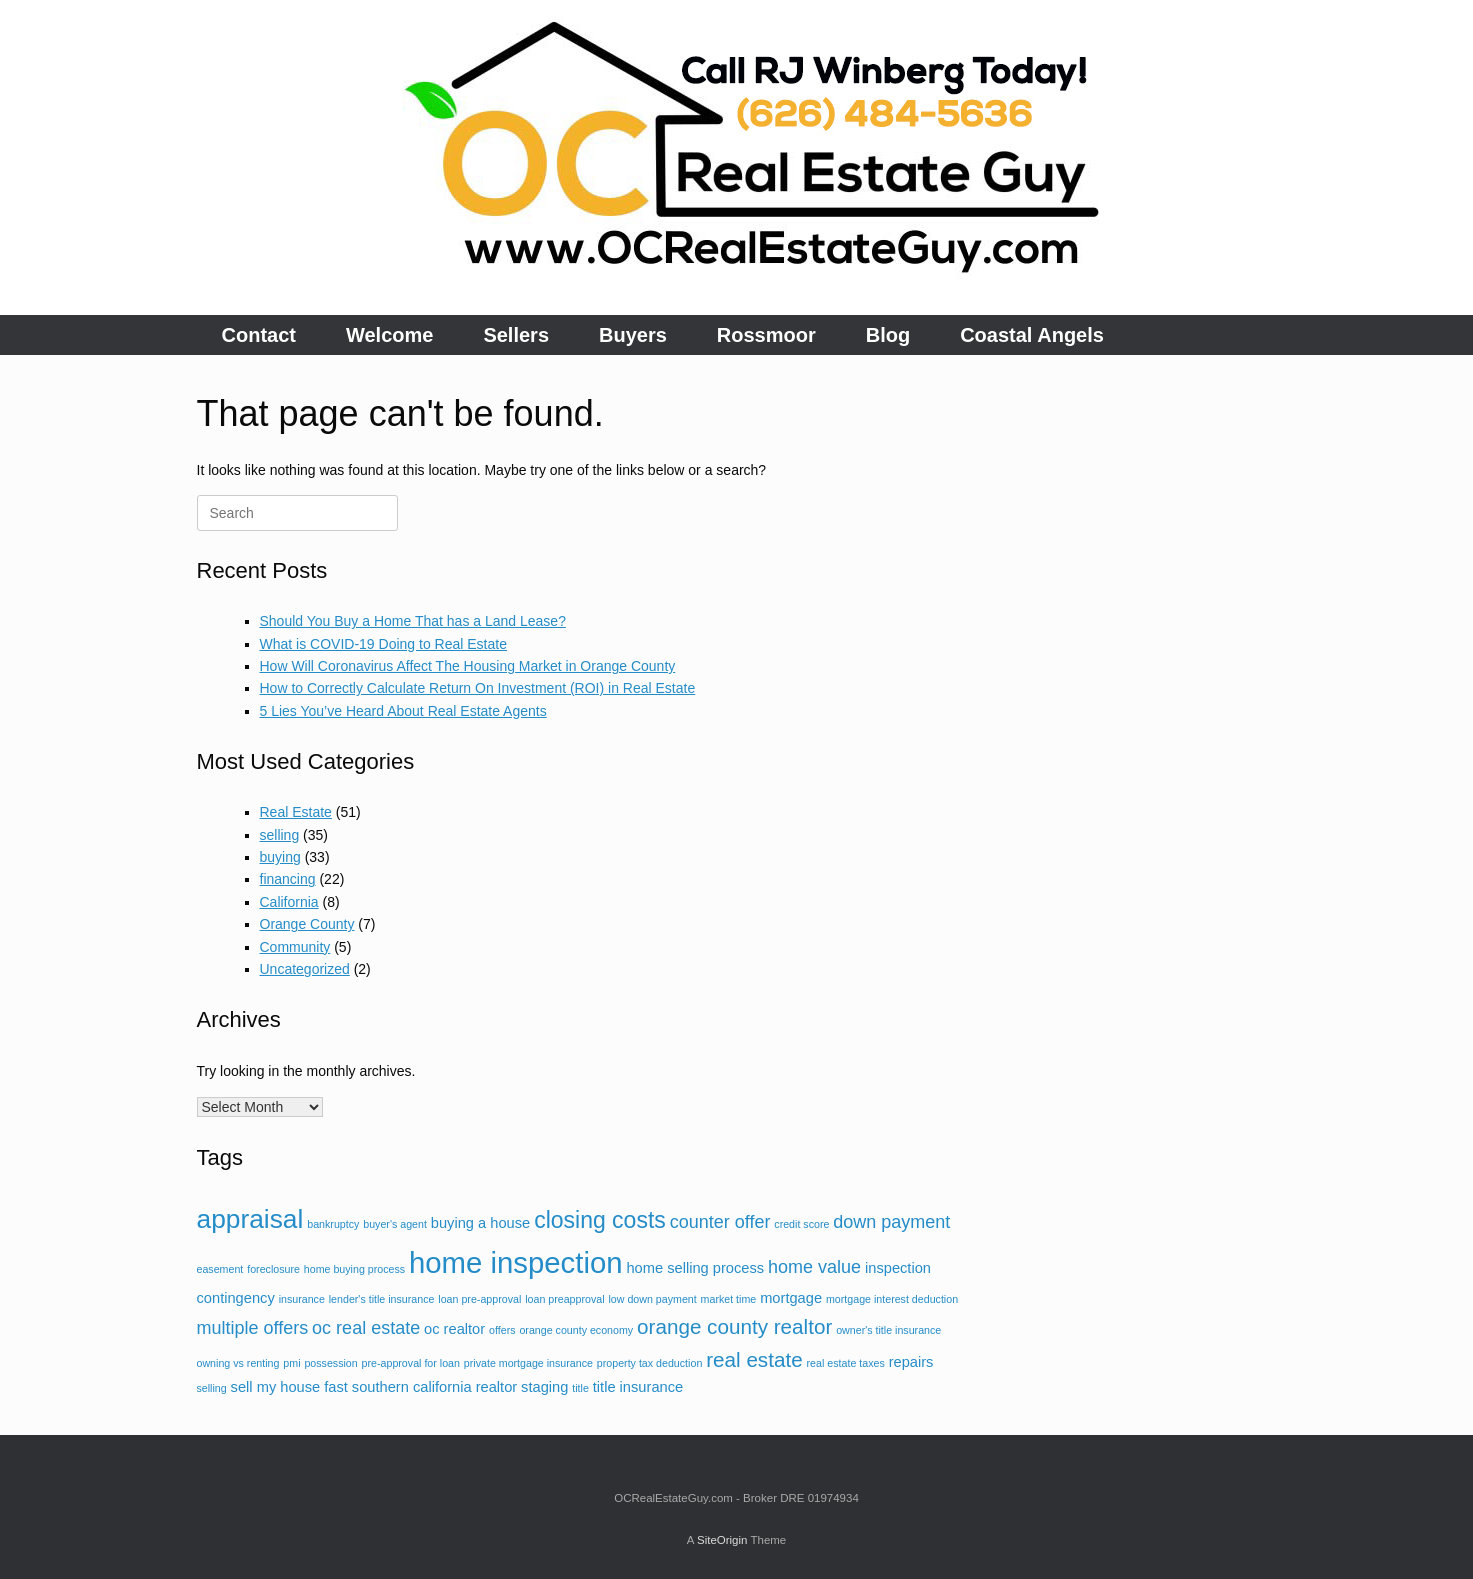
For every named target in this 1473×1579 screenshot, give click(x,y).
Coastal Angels (1032, 335)
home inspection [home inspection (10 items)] (516, 1262)
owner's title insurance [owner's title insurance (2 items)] (888, 1330)
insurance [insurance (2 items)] (302, 1299)
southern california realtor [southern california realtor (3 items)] (434, 1387)
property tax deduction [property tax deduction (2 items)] (649, 1363)
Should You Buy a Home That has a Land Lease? (413, 621)
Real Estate (296, 812)
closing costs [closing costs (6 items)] (600, 1220)
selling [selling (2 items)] (212, 1388)
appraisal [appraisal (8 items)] (250, 1219)
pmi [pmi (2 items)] (291, 1363)
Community (295, 947)
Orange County (307, 924)
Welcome (389, 335)
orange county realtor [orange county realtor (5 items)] (734, 1326)
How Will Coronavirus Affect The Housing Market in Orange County (468, 666)
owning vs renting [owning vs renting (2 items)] (238, 1363)
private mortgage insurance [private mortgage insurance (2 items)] (528, 1363)
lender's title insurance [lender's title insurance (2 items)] (382, 1299)
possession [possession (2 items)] (330, 1363)
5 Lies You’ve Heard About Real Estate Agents (403, 711)
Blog (888, 335)
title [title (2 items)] (580, 1388)
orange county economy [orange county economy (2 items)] (576, 1330)
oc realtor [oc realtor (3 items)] (454, 1329)
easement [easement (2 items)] (220, 1269)
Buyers (633, 335)
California (289, 902)
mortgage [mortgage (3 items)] (791, 1298)
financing (288, 879)
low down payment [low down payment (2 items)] (652, 1299)
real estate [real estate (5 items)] (754, 1359)
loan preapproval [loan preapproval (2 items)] (564, 1299)
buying (280, 857)
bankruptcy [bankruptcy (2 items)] (333, 1224)
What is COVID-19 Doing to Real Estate (383, 644)
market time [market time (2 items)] (729, 1299)
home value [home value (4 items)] (814, 1267)
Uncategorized (305, 969)
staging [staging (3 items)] (544, 1387)
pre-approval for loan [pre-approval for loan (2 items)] (411, 1363)
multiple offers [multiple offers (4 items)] (253, 1328)
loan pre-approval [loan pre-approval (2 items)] (479, 1299)
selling (280, 835)
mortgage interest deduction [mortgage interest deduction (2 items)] (892, 1299)
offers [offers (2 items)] (502, 1330)
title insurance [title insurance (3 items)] (638, 1387)
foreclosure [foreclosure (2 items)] (273, 1269)
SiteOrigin (722, 1540)
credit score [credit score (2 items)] (801, 1224)
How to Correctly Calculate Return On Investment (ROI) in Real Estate (478, 688)
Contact (259, 335)
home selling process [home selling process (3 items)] (695, 1268)
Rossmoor (766, 335)
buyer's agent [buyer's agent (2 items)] (395, 1224)
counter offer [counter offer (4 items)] (720, 1222)
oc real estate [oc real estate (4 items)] (366, 1328)
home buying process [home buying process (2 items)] (354, 1269)
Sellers (516, 335)
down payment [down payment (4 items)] (891, 1222)
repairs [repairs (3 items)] (911, 1362)
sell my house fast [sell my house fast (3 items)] (289, 1387)
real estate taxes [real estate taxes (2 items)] (846, 1363)
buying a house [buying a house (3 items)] (480, 1223)
